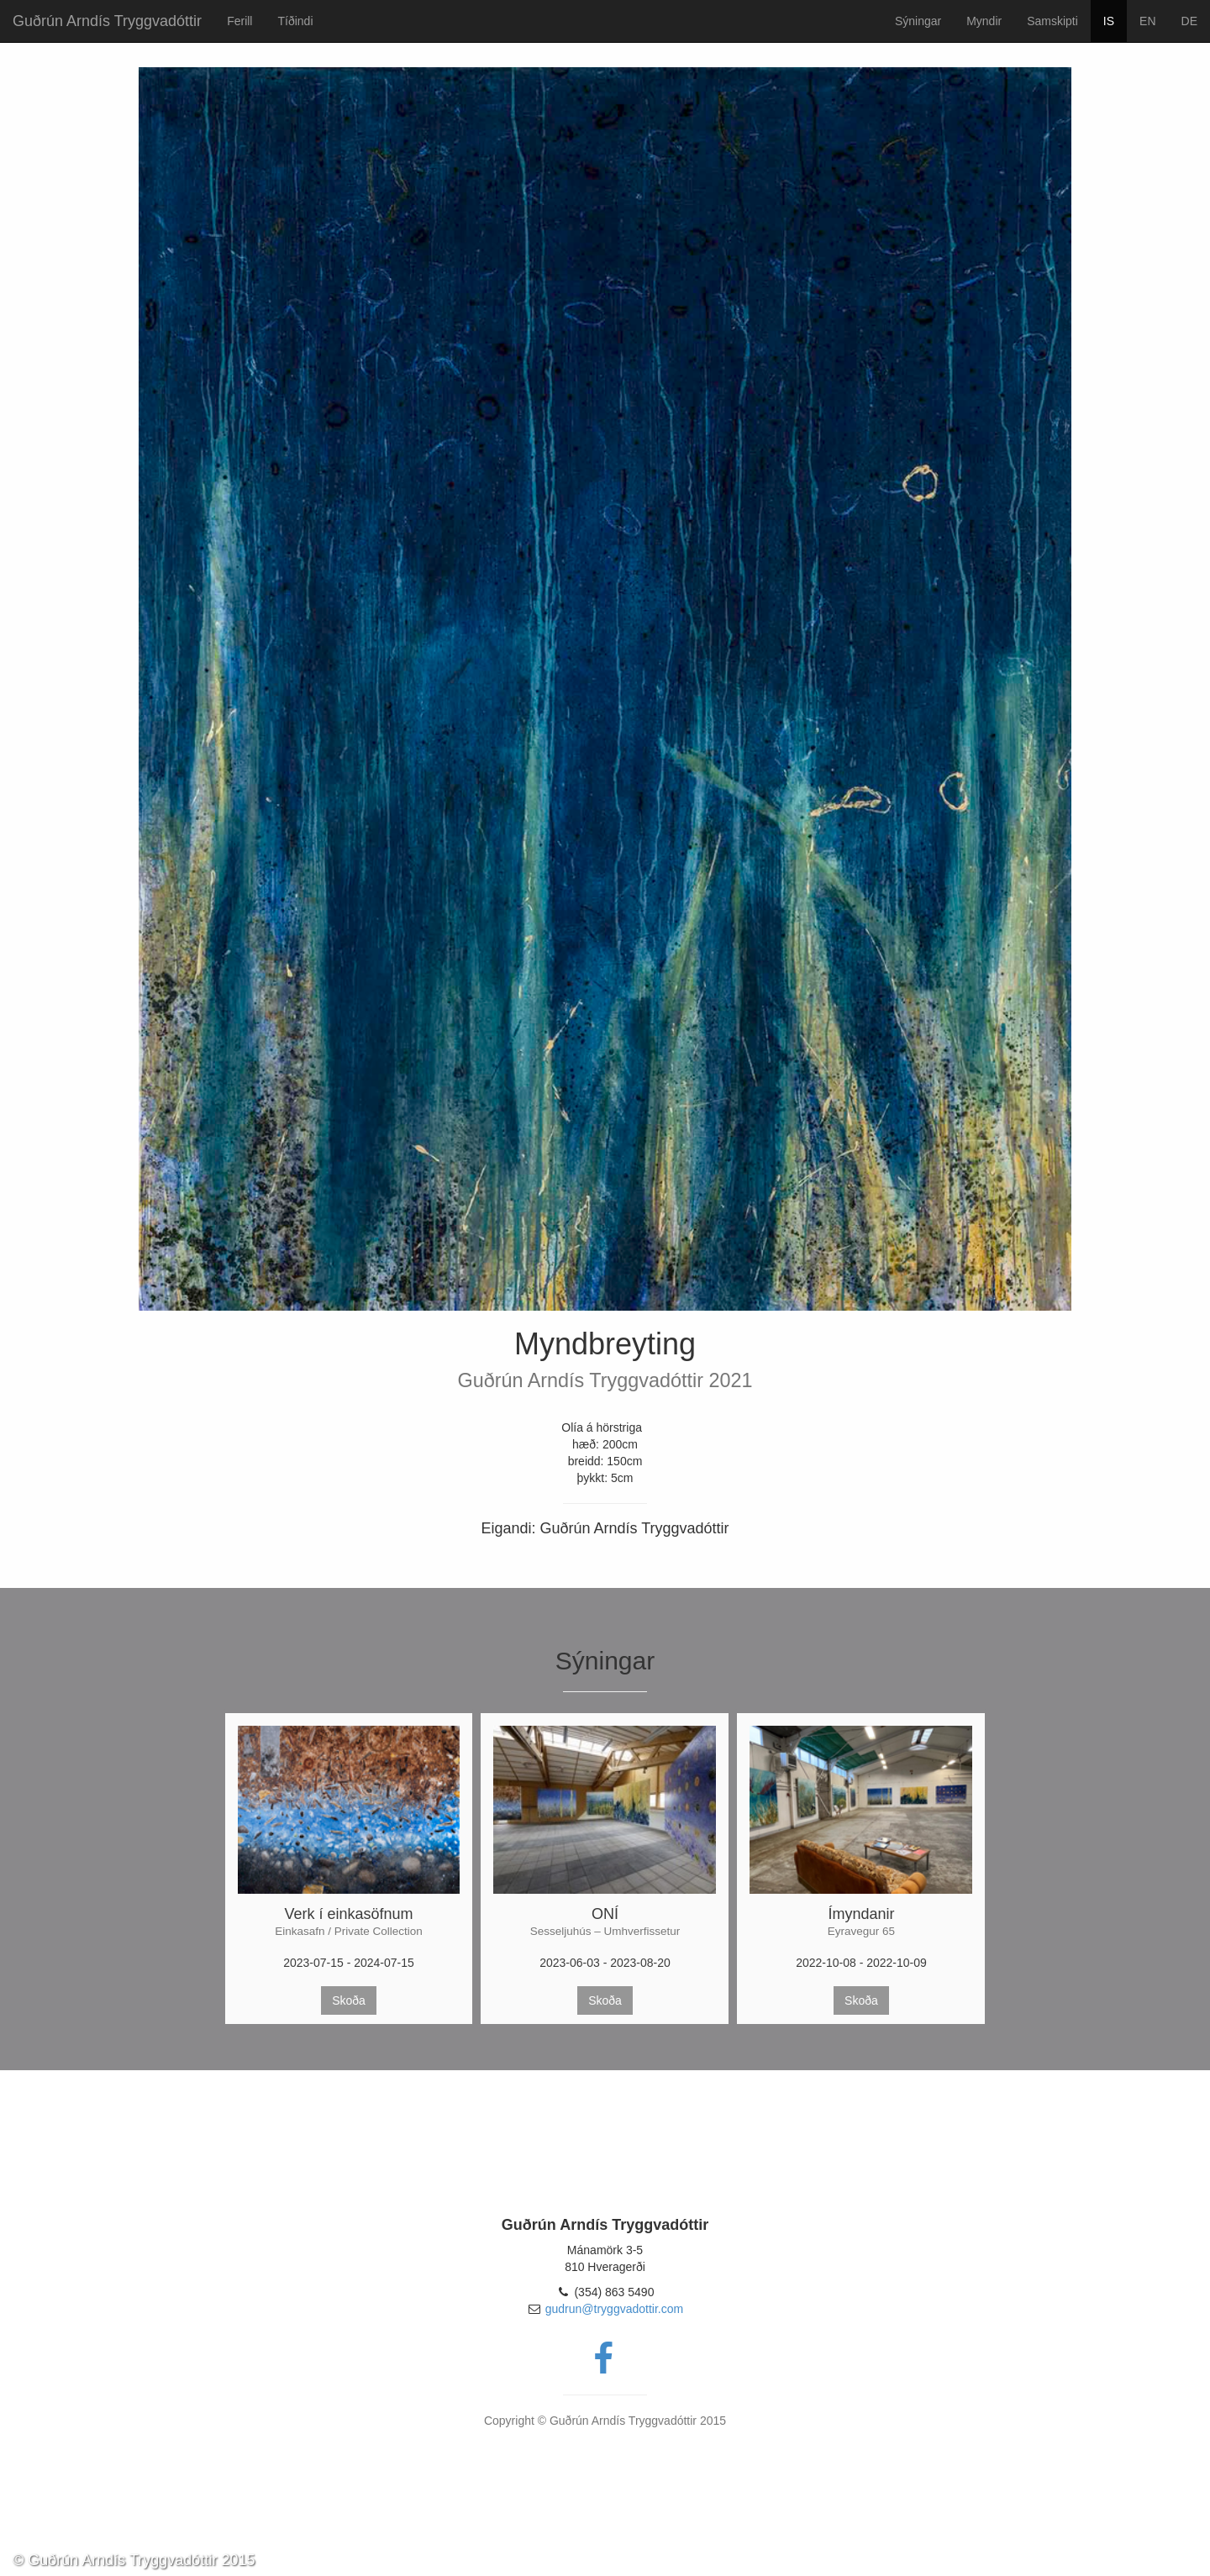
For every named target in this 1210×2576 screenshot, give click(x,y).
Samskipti (1052, 21)
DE (1189, 21)
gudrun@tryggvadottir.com (614, 2309)
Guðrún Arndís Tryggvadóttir (107, 21)
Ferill (239, 21)
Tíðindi (295, 21)
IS (1108, 21)
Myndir (984, 21)
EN (1147, 21)
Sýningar (918, 21)
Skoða (349, 2000)
